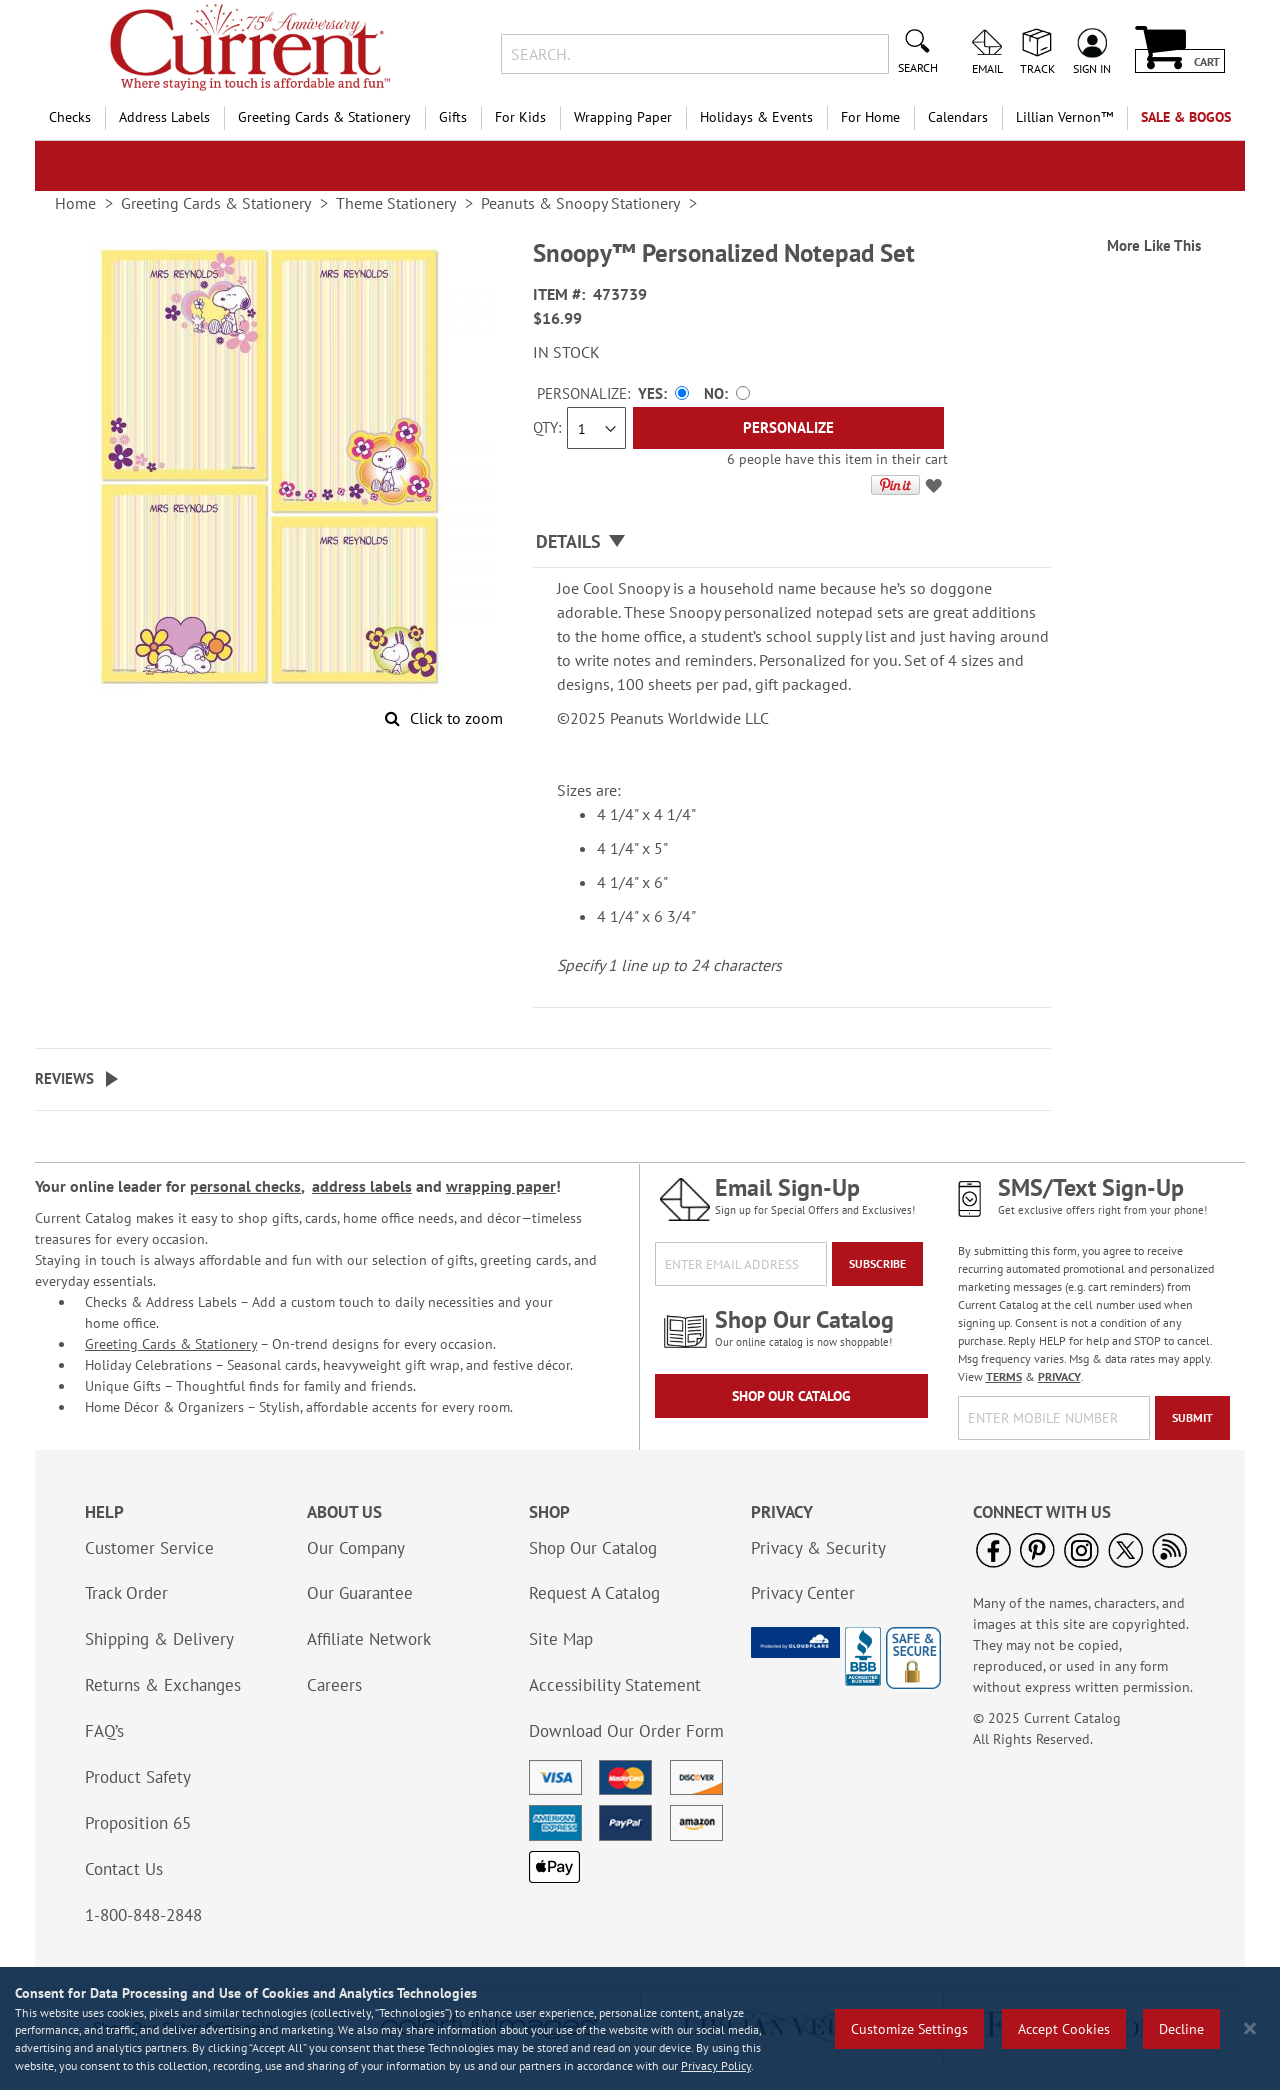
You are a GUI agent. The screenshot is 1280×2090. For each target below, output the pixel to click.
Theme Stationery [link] (396, 203)
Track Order (126, 1593)
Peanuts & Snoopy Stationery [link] (580, 203)
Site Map (561, 1639)
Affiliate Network (369, 1639)
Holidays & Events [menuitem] (756, 117)
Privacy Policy (716, 2065)
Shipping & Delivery (159, 1639)
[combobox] (694, 54)
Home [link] (75, 203)
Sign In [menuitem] (1092, 68)
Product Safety (138, 1777)
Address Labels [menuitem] (164, 117)
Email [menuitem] (987, 68)
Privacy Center (803, 1593)
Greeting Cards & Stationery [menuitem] (324, 117)
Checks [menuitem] (70, 117)
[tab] (792, 542)
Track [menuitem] (1037, 68)
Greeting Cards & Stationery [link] (216, 203)
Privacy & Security (818, 1548)
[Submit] (1192, 1418)
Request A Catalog (594, 1593)
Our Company (356, 1548)
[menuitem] (1064, 117)
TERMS (1004, 1376)
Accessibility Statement (615, 1685)
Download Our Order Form (626, 1731)
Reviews (64, 1078)
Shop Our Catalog (791, 1396)
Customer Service (149, 1548)
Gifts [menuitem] (453, 117)
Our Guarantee (360, 1593)
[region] (640, 2028)
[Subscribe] (877, 1264)
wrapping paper (501, 1186)
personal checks (245, 1186)
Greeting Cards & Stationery (171, 1344)
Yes (650, 393)
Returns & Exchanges (163, 1685)
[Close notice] (1250, 2028)
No (714, 393)
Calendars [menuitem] (958, 117)
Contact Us (124, 1869)
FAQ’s (104, 1731)
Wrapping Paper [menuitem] (623, 117)
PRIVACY (1059, 1376)
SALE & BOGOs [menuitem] (1186, 117)
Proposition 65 (138, 1823)
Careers (334, 1685)
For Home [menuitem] (870, 117)
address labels (362, 1186)
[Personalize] (788, 428)
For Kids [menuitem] (520, 117)
